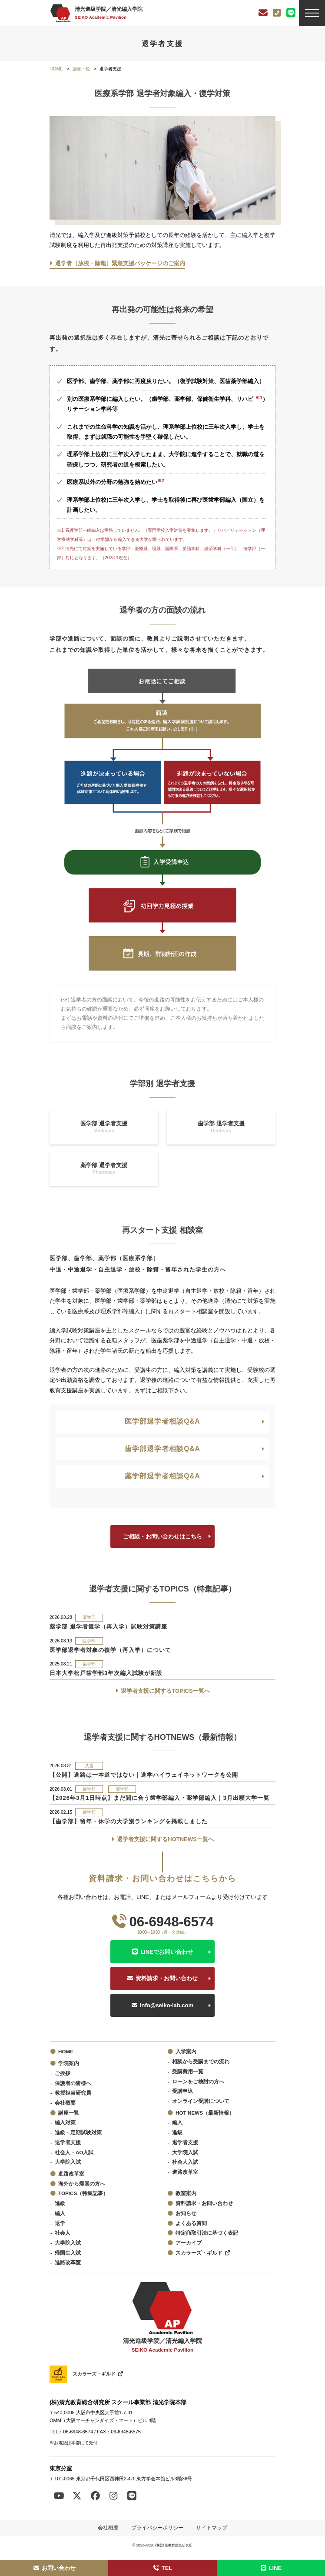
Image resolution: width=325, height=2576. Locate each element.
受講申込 (182, 2091)
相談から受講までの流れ (200, 2061)
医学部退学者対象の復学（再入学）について (110, 1650)
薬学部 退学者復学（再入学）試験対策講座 (108, 1626)
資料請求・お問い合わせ (167, 1978)
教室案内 (186, 2193)
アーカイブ (189, 2243)
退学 (60, 2223)
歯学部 (89, 1664)
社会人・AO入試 (74, 2152)
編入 (177, 2122)
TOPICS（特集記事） (83, 2193)
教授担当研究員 (73, 2093)
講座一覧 (68, 2113)
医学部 (89, 1640)
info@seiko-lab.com (166, 2005)
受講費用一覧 (187, 2071)
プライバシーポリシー (157, 2527)
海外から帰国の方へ (81, 2183)
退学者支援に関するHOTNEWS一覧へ (165, 1839)
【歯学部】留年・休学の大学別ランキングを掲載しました (129, 1821)
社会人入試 (185, 2162)
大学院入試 (68, 2162)
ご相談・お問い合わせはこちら (162, 1536)
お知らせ (186, 2213)
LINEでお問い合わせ (166, 1952)
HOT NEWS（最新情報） (205, 2113)
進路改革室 (71, 2173)
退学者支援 (68, 2142)
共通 (89, 1765)
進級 (177, 2132)
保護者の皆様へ (73, 2083)
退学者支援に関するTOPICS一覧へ (165, 1691)
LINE (271, 2568)
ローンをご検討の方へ (198, 2081)
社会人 (62, 2233)
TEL (162, 2568)
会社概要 (65, 2103)
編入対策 (65, 2122)
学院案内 (68, 2063)
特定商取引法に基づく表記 (207, 2233)
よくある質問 (191, 2223)
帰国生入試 (68, 2253)
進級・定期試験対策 (78, 2132)
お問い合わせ (54, 2568)
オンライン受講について (200, 2101)
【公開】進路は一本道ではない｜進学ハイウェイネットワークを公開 (144, 1775)
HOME (65, 2051)
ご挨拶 (62, 2073)
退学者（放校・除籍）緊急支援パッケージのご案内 (120, 263)
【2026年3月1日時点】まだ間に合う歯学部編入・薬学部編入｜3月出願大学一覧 (159, 1798)
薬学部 (89, 1617)
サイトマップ (211, 2527)
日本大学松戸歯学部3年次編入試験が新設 (106, 1673)
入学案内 (186, 2051)
